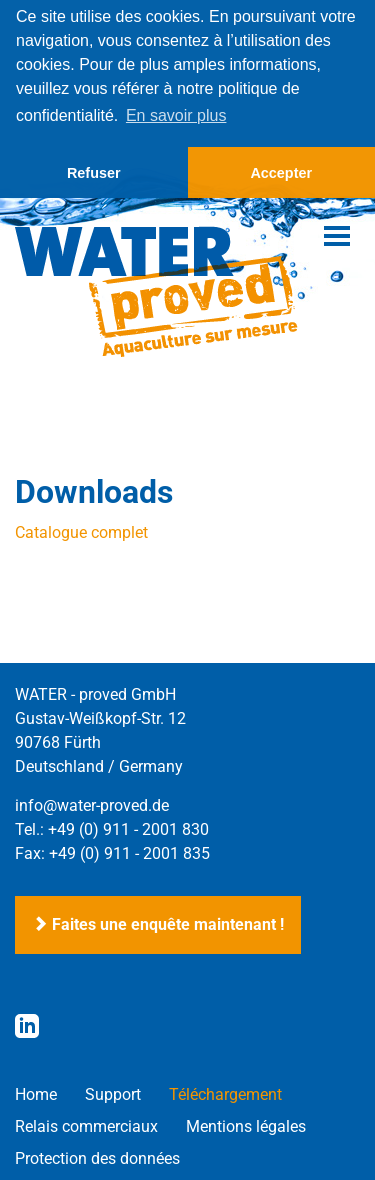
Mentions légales (246, 1125)
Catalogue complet (81, 531)
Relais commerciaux (86, 1125)
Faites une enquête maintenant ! (158, 923)
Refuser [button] (94, 173)
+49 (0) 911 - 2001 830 (128, 828)
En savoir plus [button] (176, 115)
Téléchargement (225, 1093)
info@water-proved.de (92, 804)
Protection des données (97, 1157)
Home (36, 1093)
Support (113, 1093)
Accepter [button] (281, 173)
